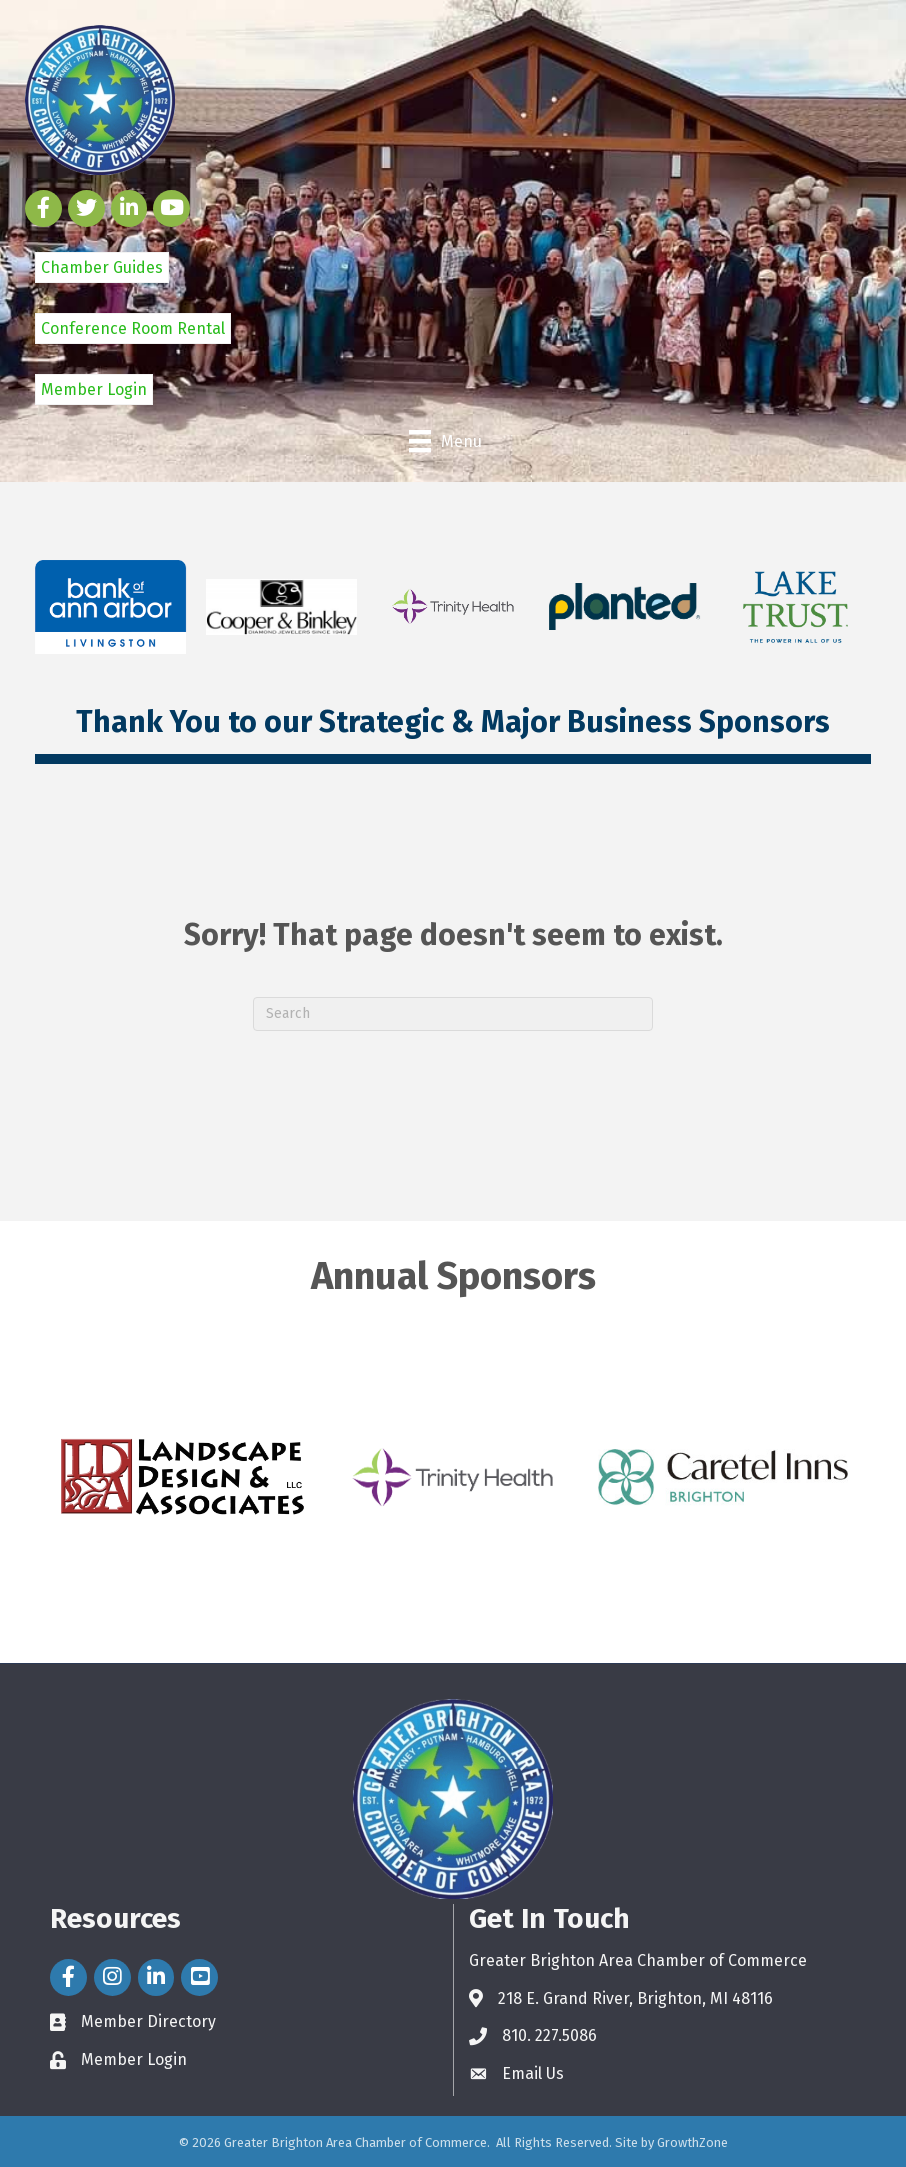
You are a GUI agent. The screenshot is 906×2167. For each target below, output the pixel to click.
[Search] (453, 1014)
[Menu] (445, 441)
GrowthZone (692, 2142)
